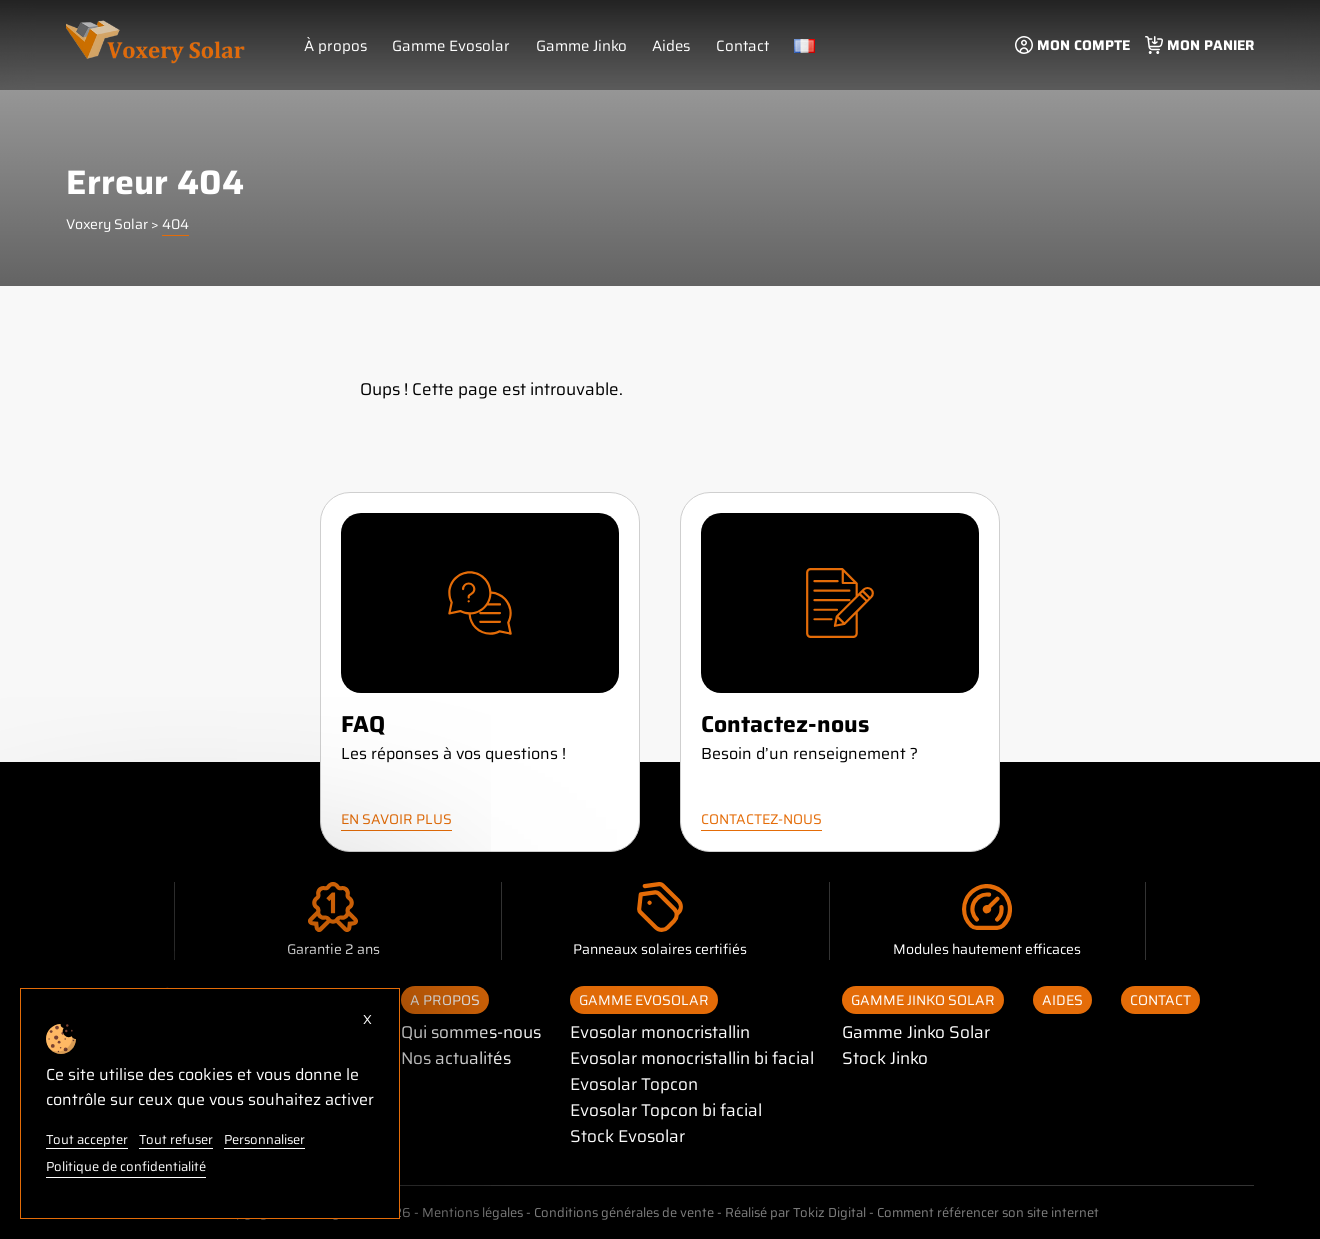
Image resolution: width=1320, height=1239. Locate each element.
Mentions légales (470, 1212)
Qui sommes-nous (472, 1032)
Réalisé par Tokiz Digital (794, 1212)
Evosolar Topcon (634, 1084)
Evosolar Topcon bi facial (667, 1110)
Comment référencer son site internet (987, 1212)
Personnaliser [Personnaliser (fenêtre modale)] (261, 1140)
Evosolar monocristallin (662, 1032)
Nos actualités (456, 1058)
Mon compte (1084, 45)
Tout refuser (173, 1140)
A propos (445, 1000)
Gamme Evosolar (449, 46)
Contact (740, 46)
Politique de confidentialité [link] (126, 1166)
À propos (335, 46)
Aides (668, 46)
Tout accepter (86, 1140)
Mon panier (1210, 45)
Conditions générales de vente (622, 1212)
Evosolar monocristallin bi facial (694, 1058)
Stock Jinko (888, 1058)
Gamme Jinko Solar (925, 1000)
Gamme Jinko (578, 46)
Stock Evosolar (628, 1136)
